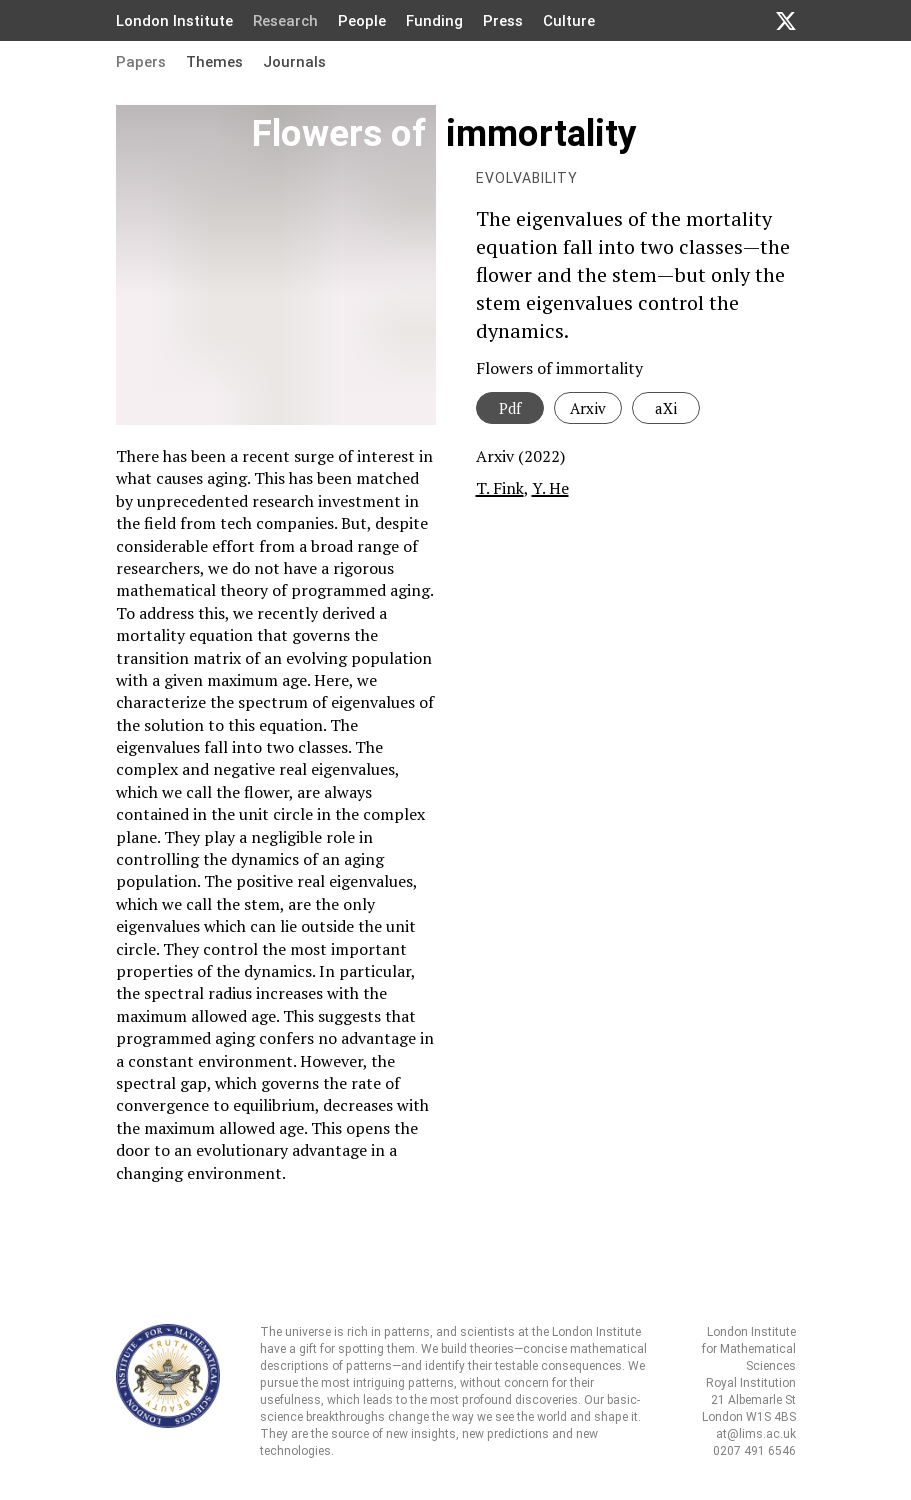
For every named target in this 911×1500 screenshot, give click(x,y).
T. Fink (500, 488)
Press (503, 21)
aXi (666, 408)
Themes (214, 62)
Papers (141, 62)
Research (285, 21)
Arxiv (588, 408)
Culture (569, 21)
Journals (294, 62)
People (362, 21)
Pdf (510, 408)
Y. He (550, 488)
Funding (434, 21)
